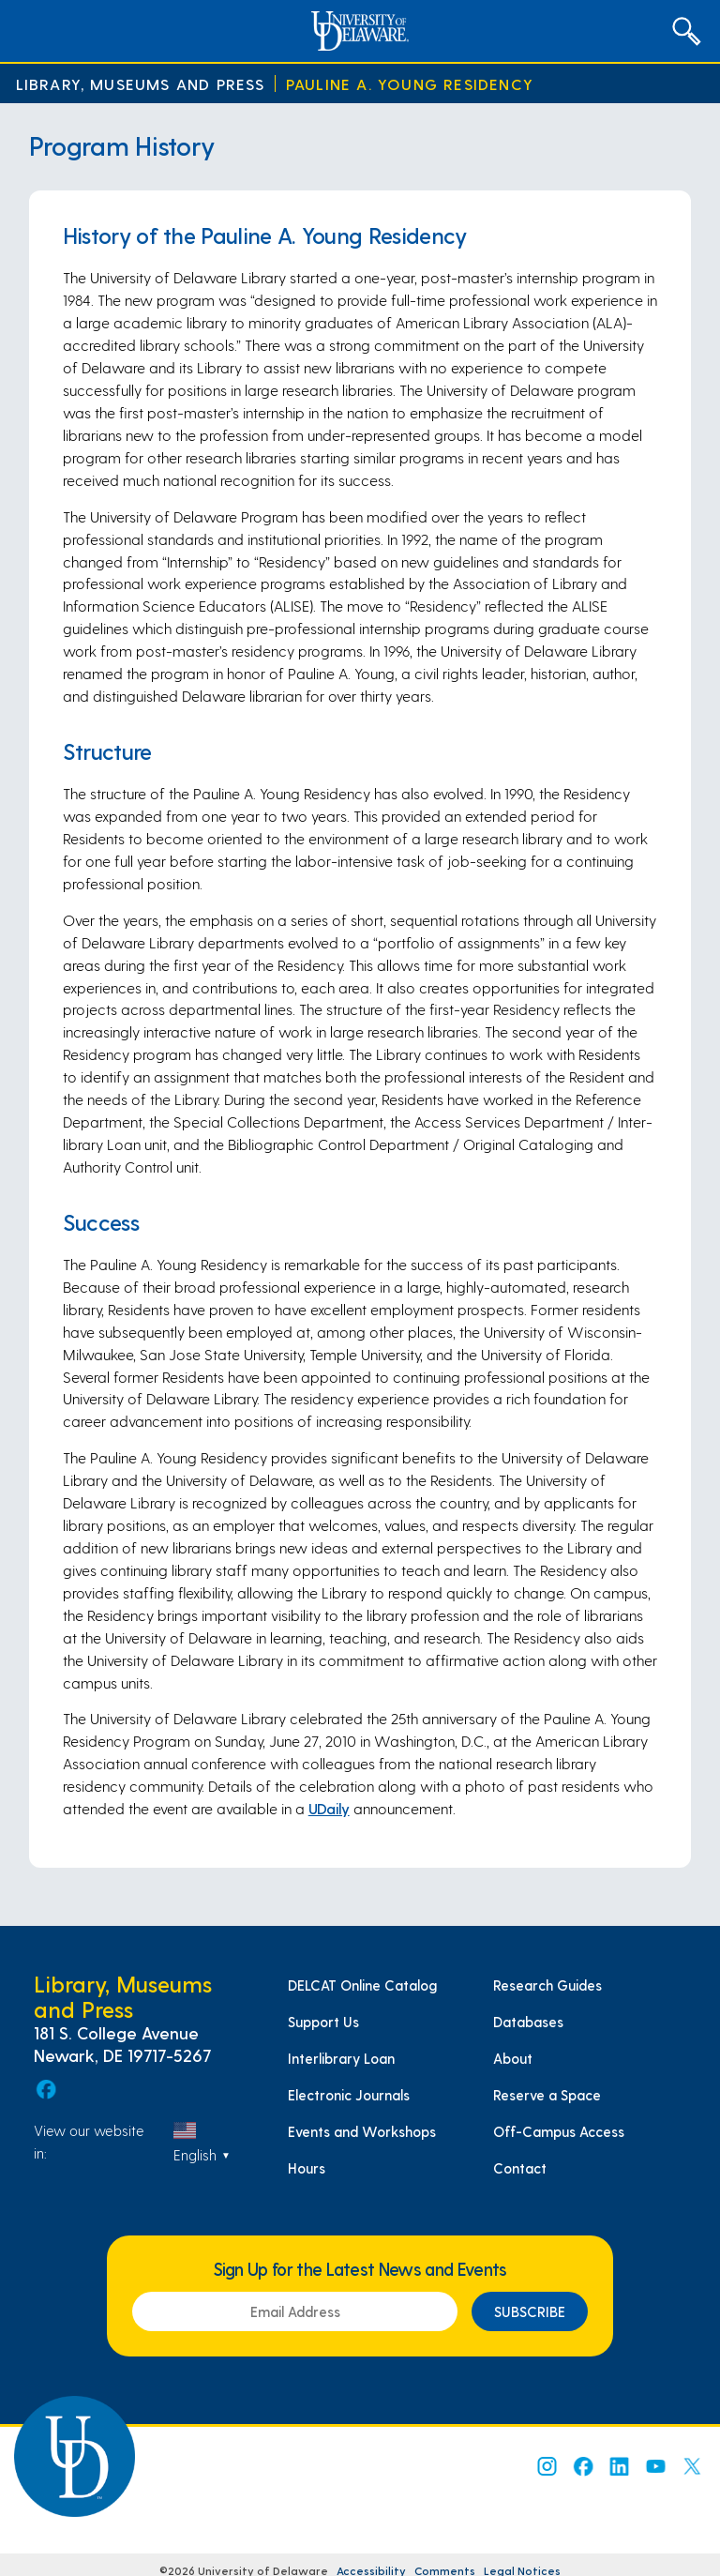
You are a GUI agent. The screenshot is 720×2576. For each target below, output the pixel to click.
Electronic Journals (349, 2094)
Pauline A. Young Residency (409, 84)
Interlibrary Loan (341, 2058)
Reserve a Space (547, 2094)
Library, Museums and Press (140, 84)
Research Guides (547, 1985)
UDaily (329, 1808)
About (512, 2058)
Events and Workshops (362, 2131)
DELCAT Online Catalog (362, 1985)
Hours (306, 2167)
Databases (528, 2021)
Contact (520, 2167)
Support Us (323, 2021)
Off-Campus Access (558, 2131)
